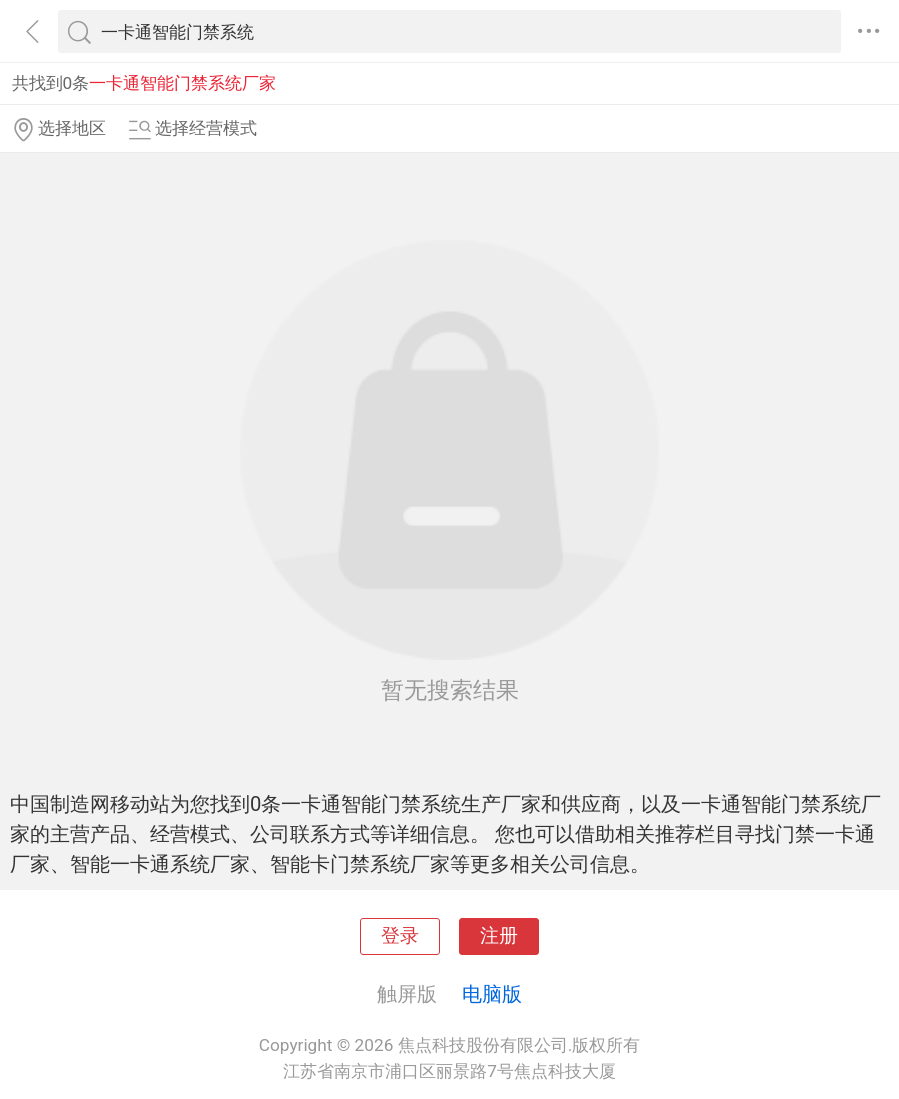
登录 (400, 936)
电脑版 (492, 994)
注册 (499, 936)
